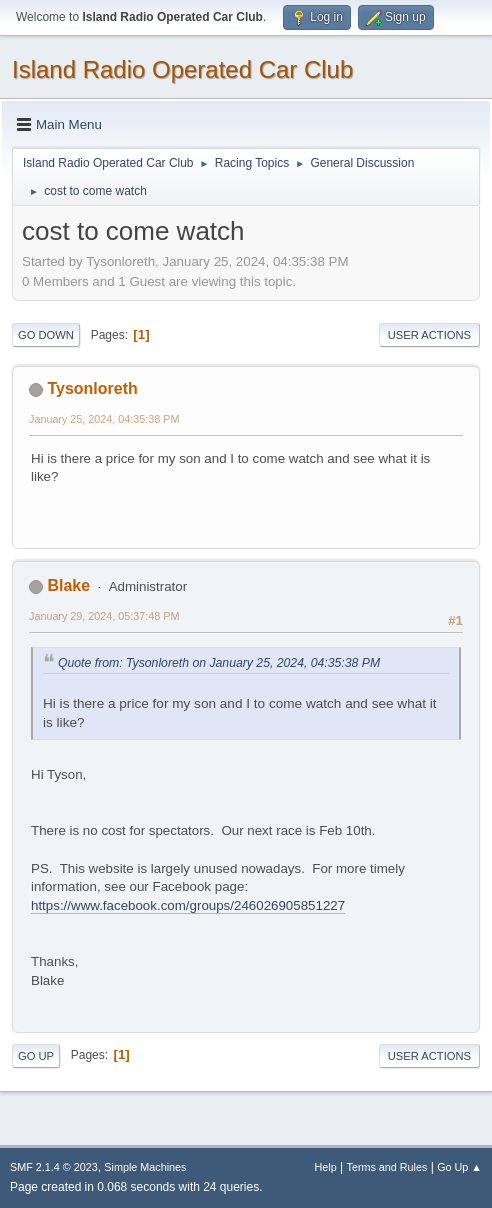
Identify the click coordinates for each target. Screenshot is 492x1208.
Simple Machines (145, 1167)
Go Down (46, 335)
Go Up (36, 1056)
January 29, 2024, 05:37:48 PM (104, 616)
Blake (68, 585)
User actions (429, 335)
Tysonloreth (92, 388)
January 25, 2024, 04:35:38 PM (104, 419)
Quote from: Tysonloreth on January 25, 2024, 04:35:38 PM (219, 663)
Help (326, 1167)
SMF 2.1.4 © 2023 (54, 1167)
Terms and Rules (387, 1167)
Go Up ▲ (459, 1167)
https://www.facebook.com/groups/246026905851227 (188, 905)
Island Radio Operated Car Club (182, 69)
